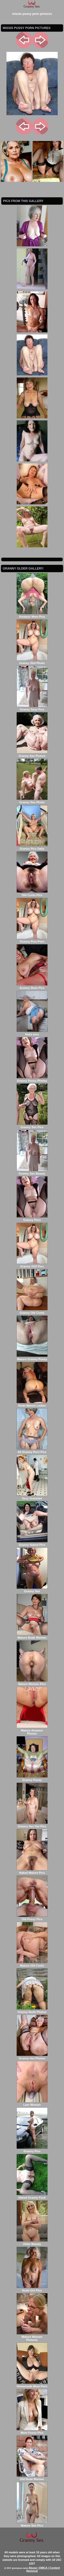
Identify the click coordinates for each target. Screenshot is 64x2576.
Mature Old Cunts (32, 1964)
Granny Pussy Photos (32, 1079)
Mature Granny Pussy (32, 1358)
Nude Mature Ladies (32, 1404)
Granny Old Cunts (32, 1311)
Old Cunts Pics (32, 893)
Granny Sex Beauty (32, 1172)
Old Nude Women (32, 2477)
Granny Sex (32, 1590)
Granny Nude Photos (32, 2010)
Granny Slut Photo (32, 661)
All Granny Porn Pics (32, 1450)
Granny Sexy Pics (32, 708)
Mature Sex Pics (32, 2524)
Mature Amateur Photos (32, 1730)
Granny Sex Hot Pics (32, 1825)
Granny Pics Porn (32, 940)
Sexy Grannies (32, 1497)
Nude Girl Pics (32, 2289)
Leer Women (32, 2103)
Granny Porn (32, 1218)
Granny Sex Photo (32, 801)
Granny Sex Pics (32, 1125)
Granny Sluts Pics (32, 986)
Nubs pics (32, 1033)
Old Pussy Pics (32, 1918)
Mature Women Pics (32, 1682)
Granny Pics (32, 2150)
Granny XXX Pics (32, 1265)
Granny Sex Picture (32, 754)
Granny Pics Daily (32, 847)
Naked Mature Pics (32, 1871)
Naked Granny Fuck (32, 2196)
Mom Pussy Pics (32, 2431)
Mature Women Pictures (32, 2337)
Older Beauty (32, 2242)
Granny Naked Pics (32, 1543)
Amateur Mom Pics (32, 615)
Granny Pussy (32, 1778)
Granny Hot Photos (32, 2057)
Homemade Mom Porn (32, 2385)
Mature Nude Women (32, 1636)
